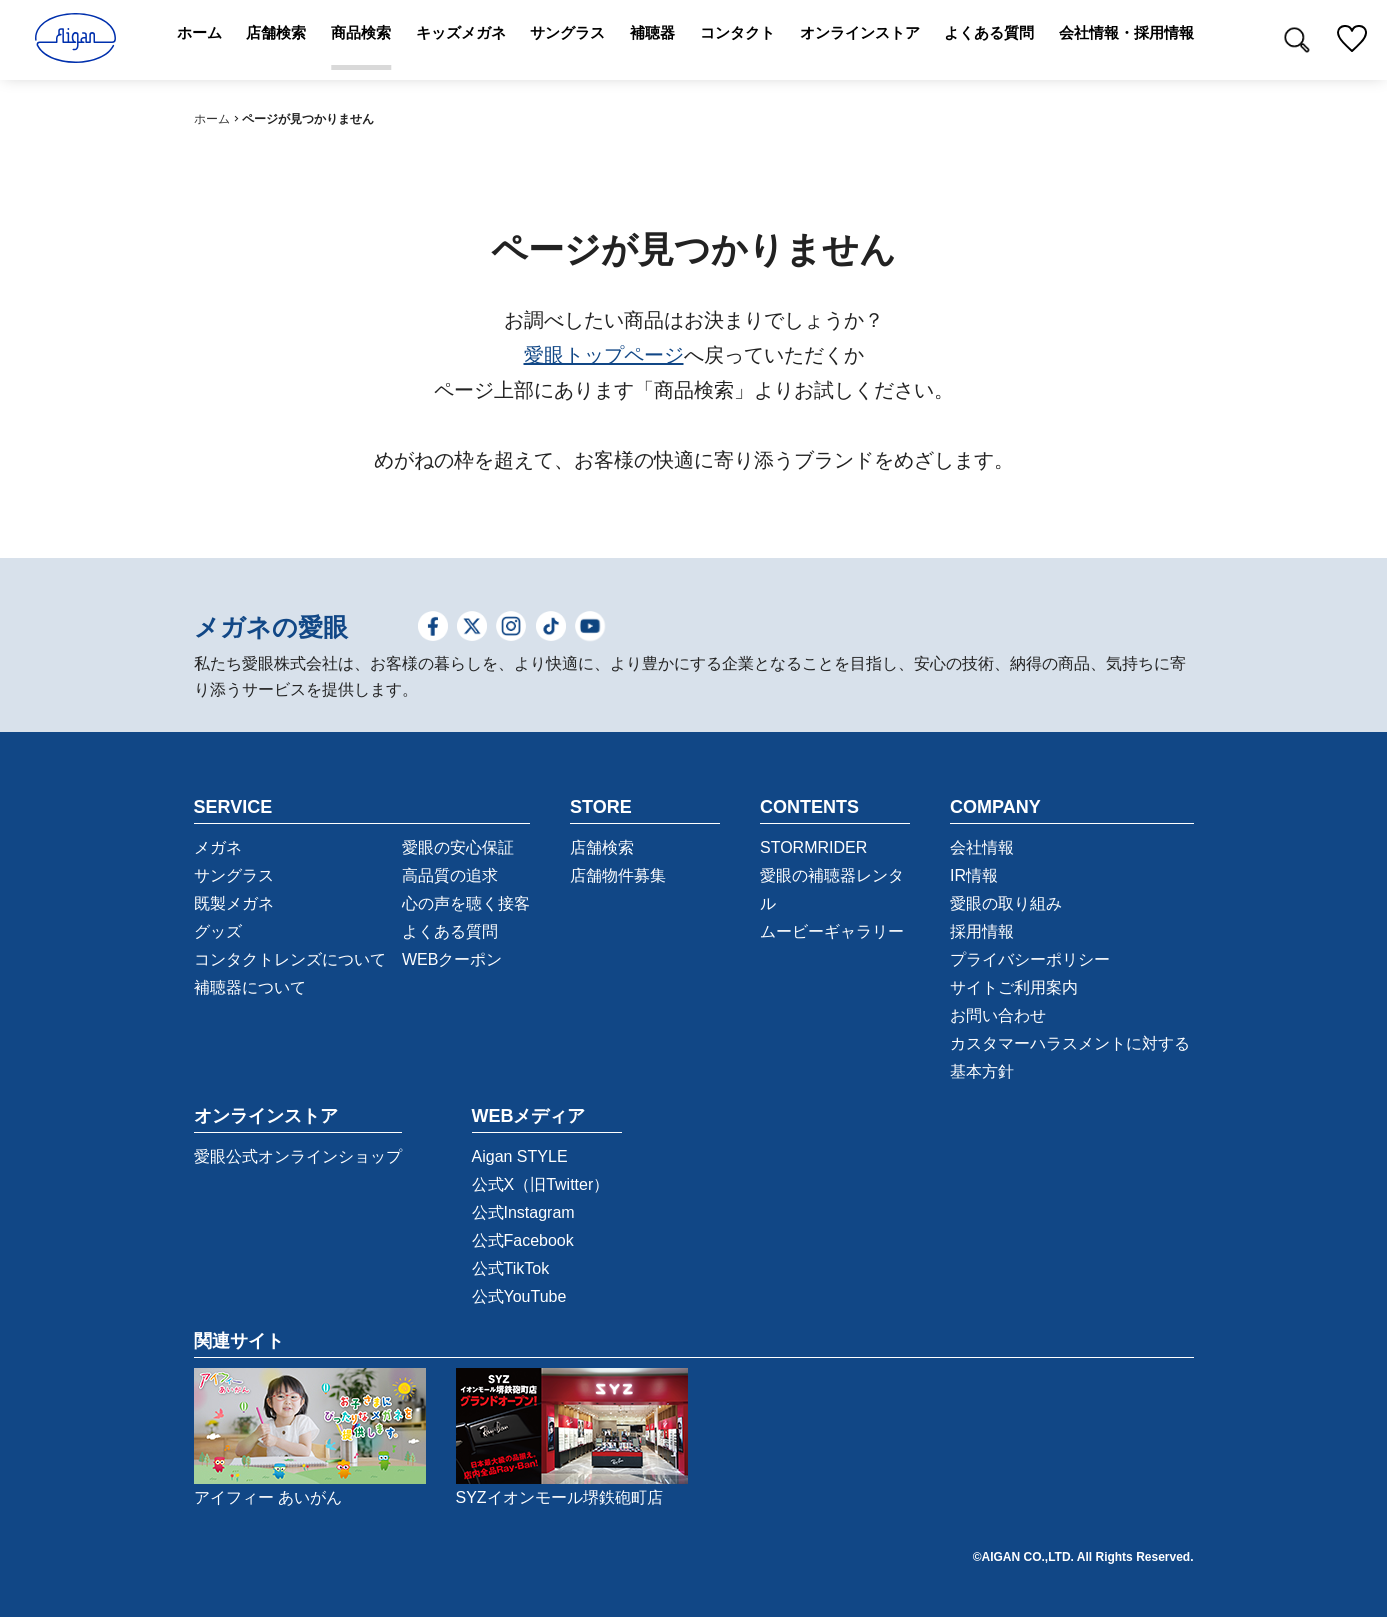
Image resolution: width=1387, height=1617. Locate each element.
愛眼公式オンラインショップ (298, 1156)
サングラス (234, 875)
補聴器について (250, 987)
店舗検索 (602, 847)
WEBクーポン (452, 959)
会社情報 (982, 847)
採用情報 (982, 931)
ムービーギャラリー (832, 931)
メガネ (218, 847)
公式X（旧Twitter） (541, 1184)
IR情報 (974, 875)
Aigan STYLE (520, 1156)
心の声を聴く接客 (466, 903)
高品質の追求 (450, 875)
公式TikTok (511, 1268)
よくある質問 (450, 931)
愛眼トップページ (604, 355)
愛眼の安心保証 (458, 847)
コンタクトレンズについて (290, 959)
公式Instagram (523, 1212)
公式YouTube (519, 1296)
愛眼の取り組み (1006, 903)
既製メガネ (234, 903)
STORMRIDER (813, 847)
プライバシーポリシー (1030, 959)
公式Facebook (523, 1240)
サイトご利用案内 (1014, 987)
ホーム (212, 119)
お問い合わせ (998, 1015)
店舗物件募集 (618, 875)
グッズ (218, 931)
